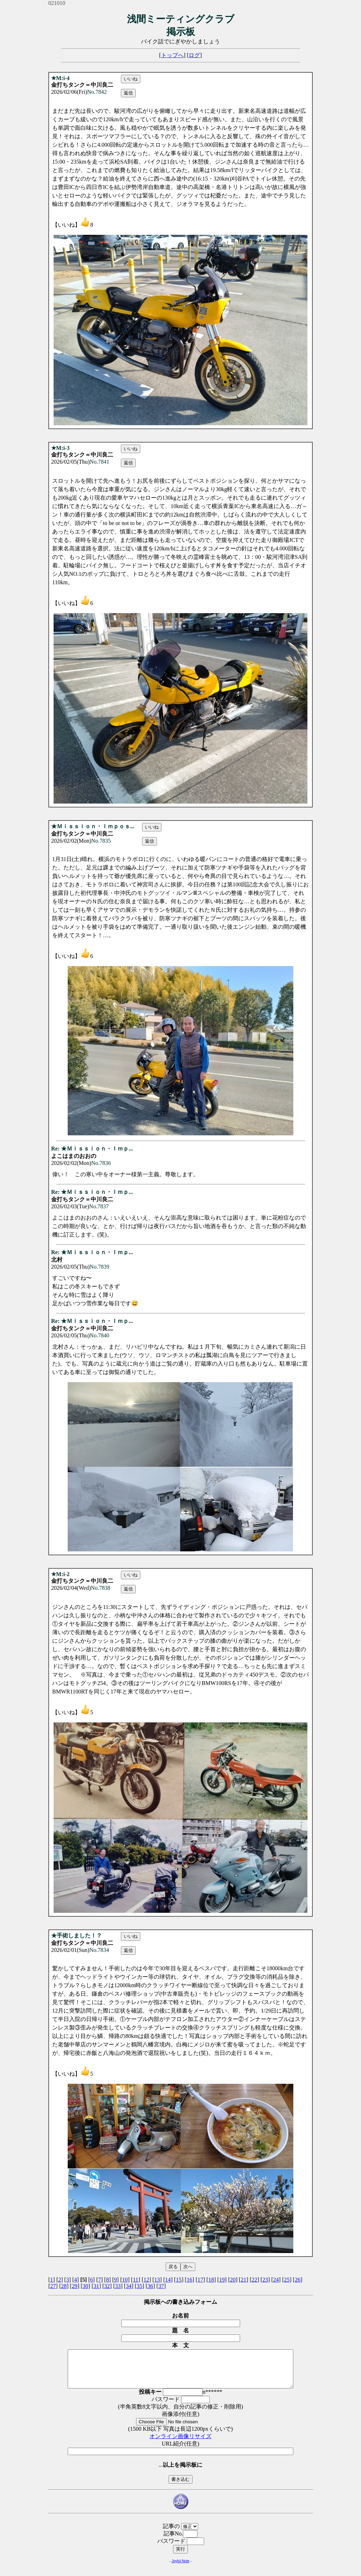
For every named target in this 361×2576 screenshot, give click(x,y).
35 (139, 2286)
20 (232, 2280)
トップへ (172, 55)
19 (222, 2280)
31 (96, 2286)
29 (75, 2286)
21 (243, 2280)
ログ (194, 55)
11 (135, 2280)
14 (168, 2280)
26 (297, 2280)
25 (286, 2280)
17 (200, 2280)
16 (189, 2280)
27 (53, 2286)
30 (85, 2286)
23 (265, 2280)
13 (157, 2280)
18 (211, 2280)
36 (150, 2286)
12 (146, 2280)
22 (254, 2280)
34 (128, 2286)
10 (125, 2280)
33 (118, 2286)
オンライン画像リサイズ (180, 2444)
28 (64, 2286)
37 (161, 2286)
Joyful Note (180, 2568)
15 (179, 2280)
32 (107, 2286)
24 (276, 2280)
